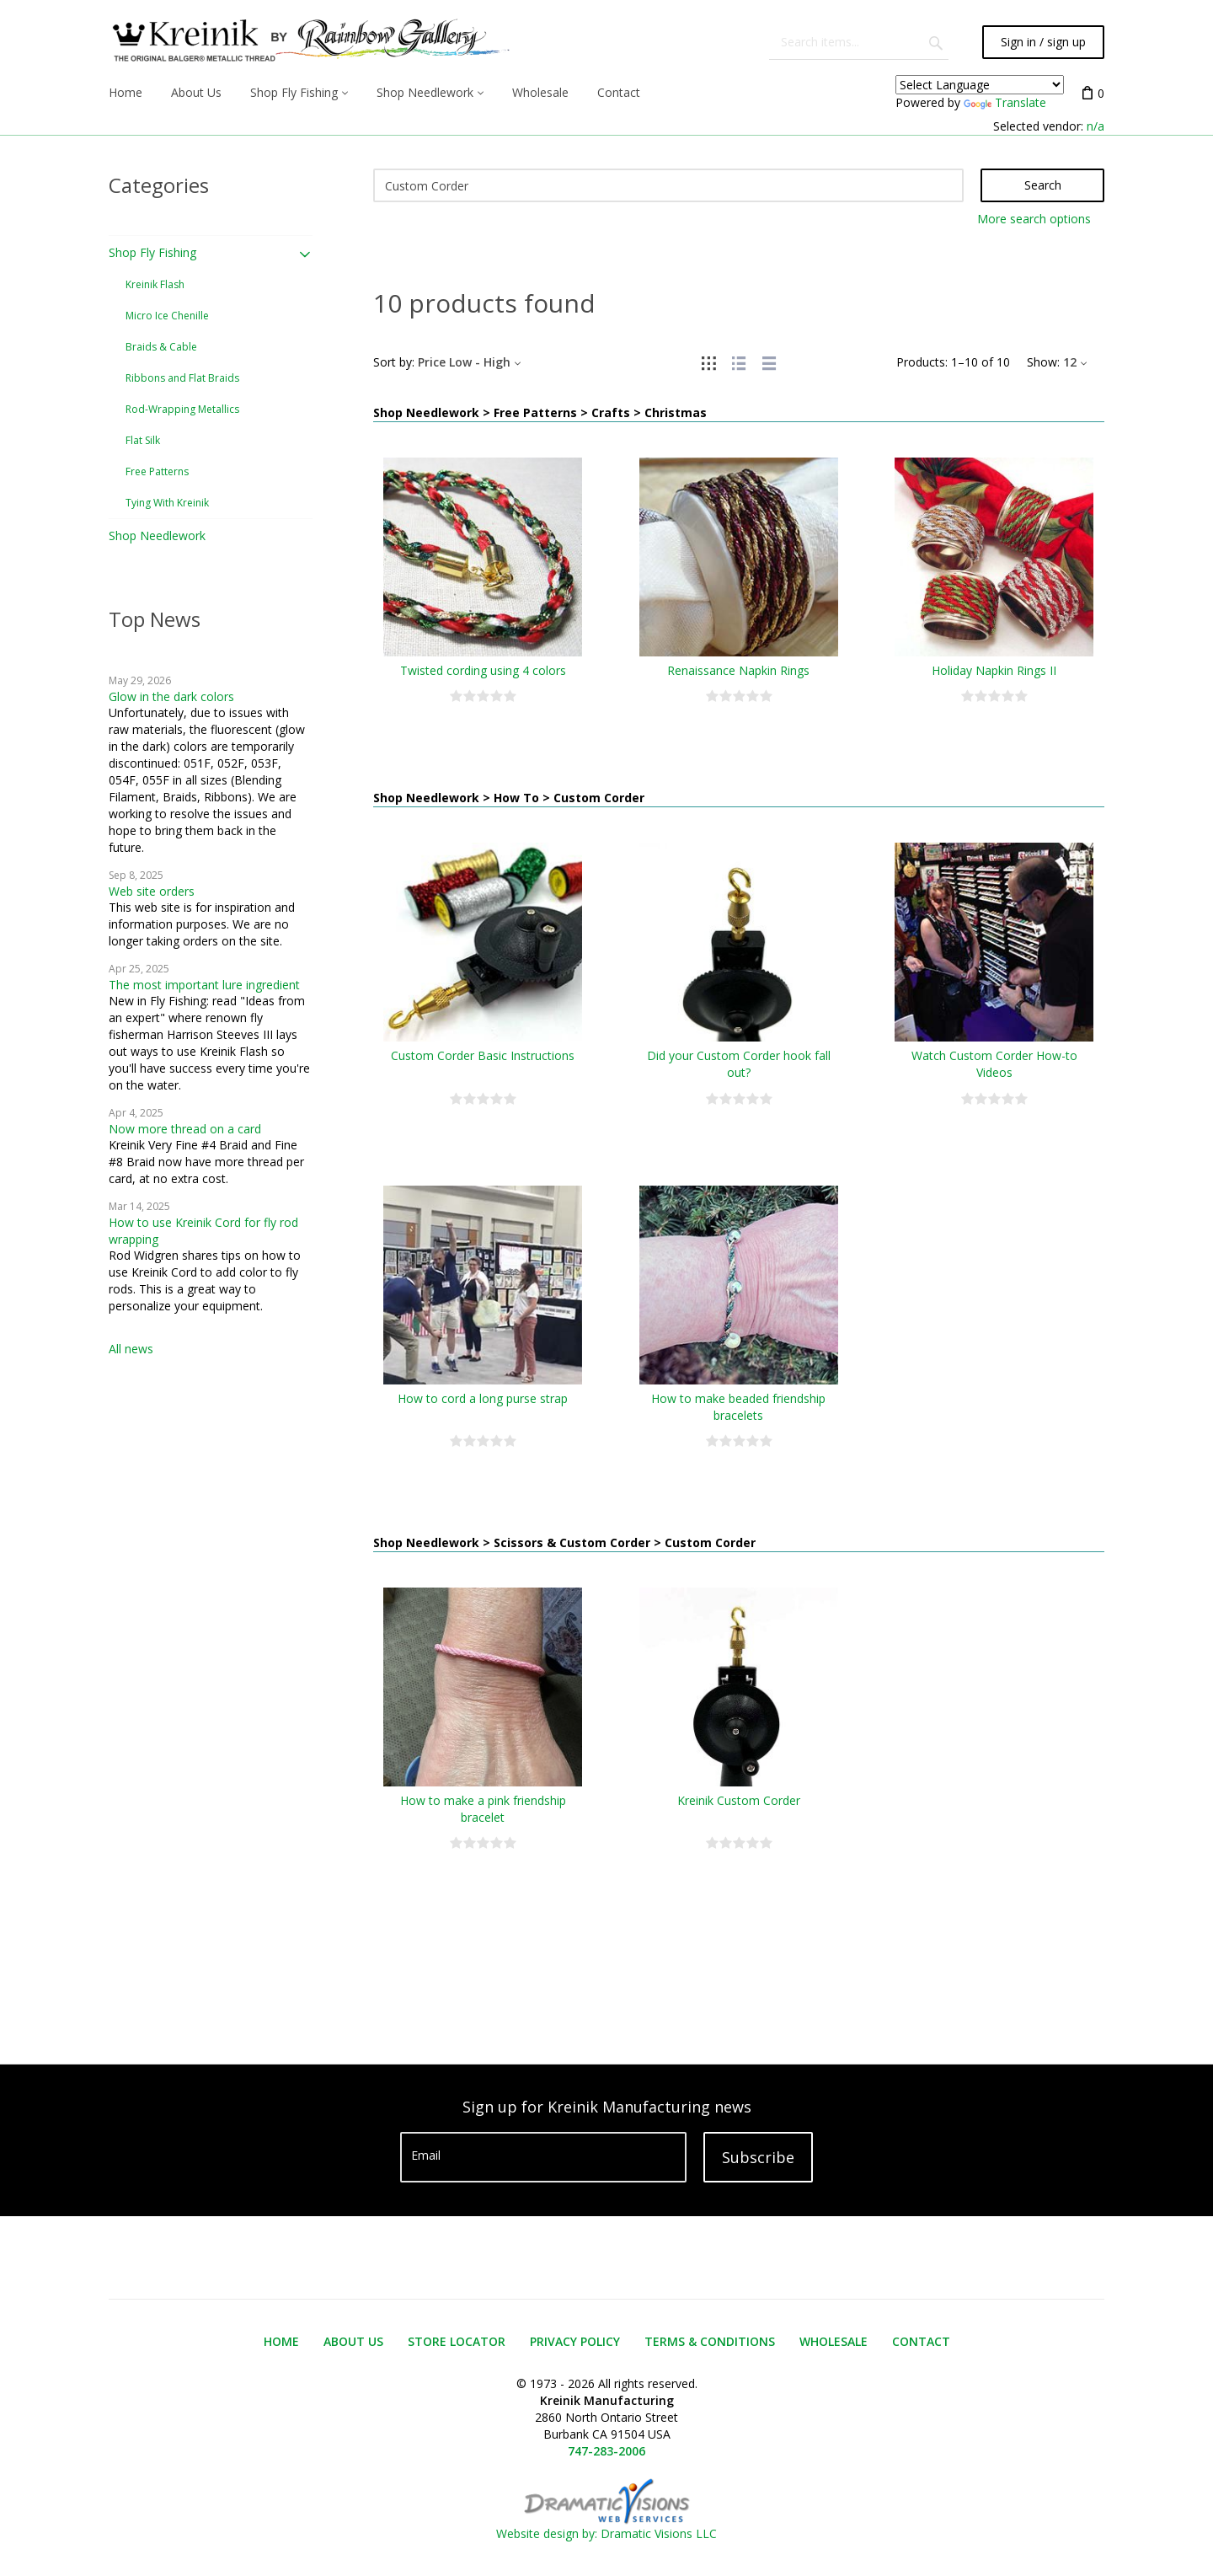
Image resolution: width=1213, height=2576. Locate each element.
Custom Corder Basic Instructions (482, 1055)
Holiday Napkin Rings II (994, 670)
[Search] (669, 185)
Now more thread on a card (185, 1129)
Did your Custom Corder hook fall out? (739, 1063)
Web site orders (152, 891)
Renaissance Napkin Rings (738, 670)
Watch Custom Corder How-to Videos (994, 1063)
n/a (1095, 126)
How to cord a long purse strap (483, 1398)
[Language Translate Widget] (979, 84)
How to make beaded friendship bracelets (738, 1406)
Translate (1005, 102)
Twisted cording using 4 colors (483, 670)
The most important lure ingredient (204, 985)
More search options (1034, 219)
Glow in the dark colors (171, 696)
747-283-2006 (606, 2451)
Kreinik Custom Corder (738, 1800)
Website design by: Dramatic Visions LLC (606, 2525)
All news (131, 1349)
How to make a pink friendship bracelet (483, 1808)
